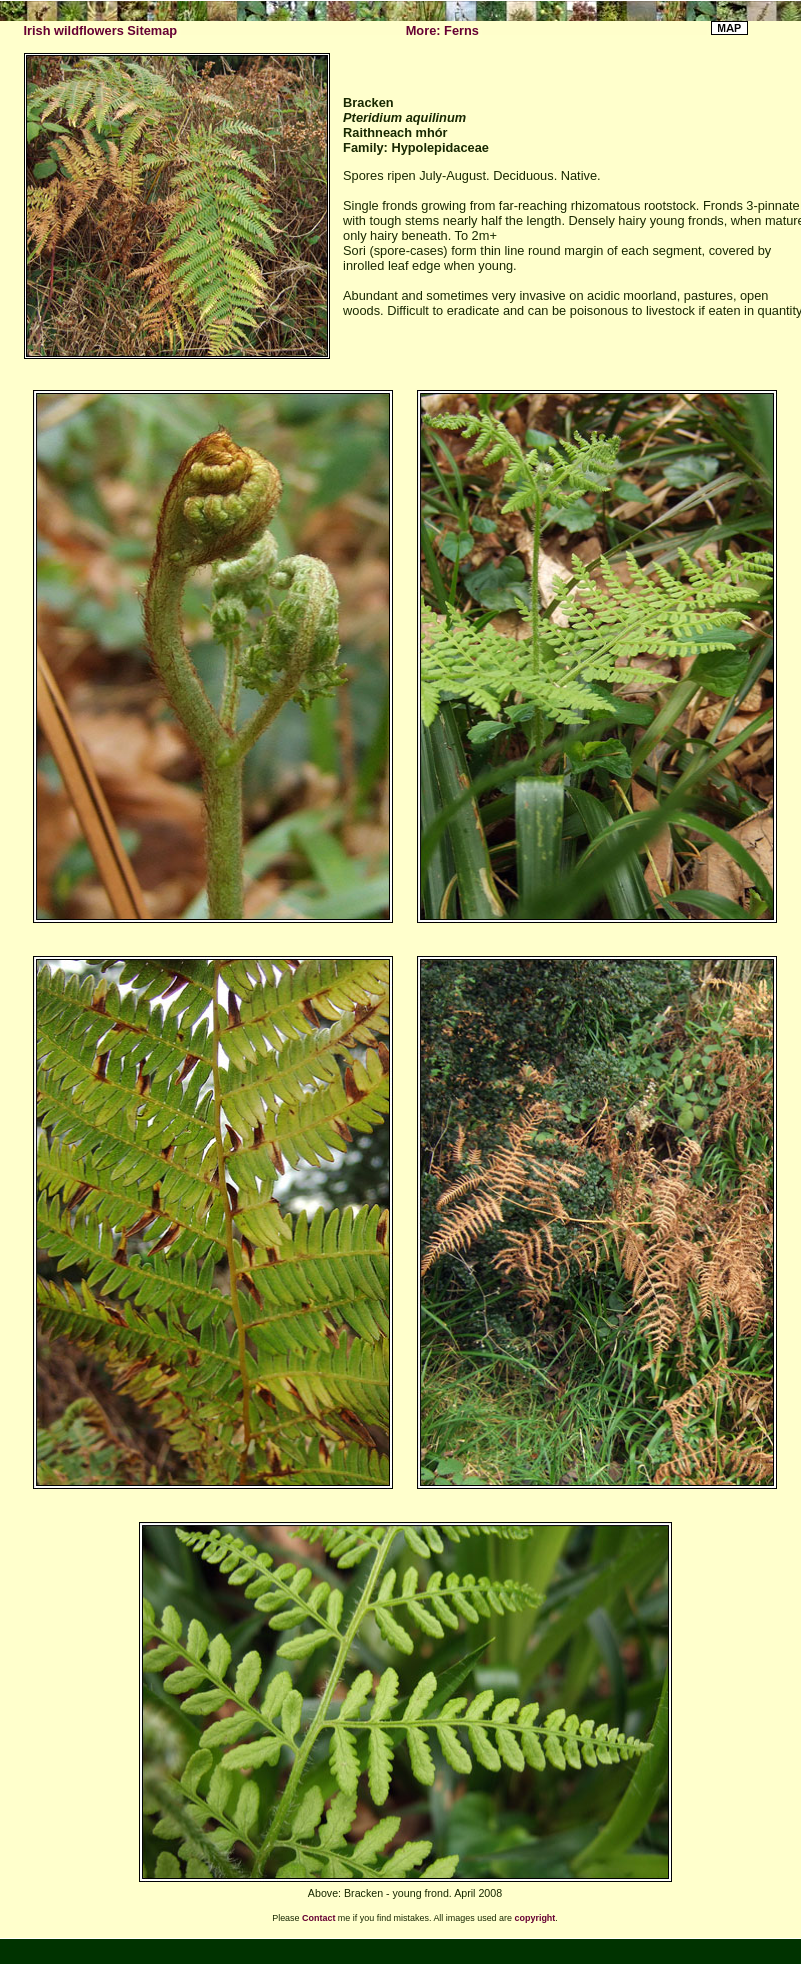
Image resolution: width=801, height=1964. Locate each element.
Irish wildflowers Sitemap (101, 30)
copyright (535, 1918)
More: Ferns (442, 30)
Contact (318, 1918)
